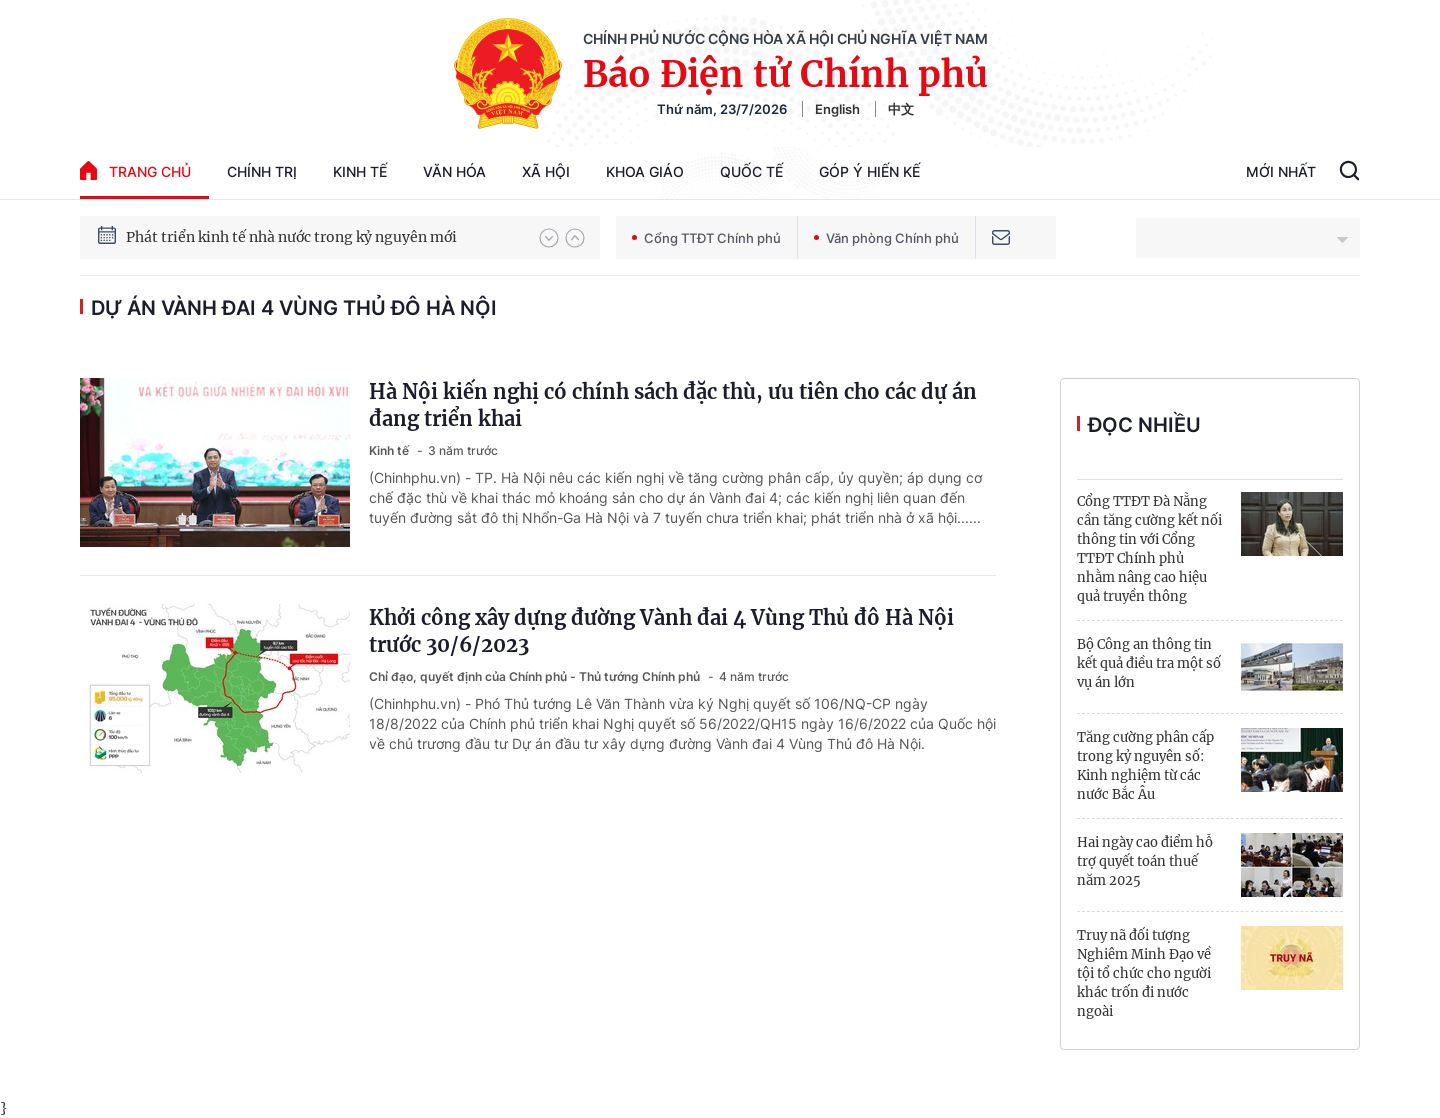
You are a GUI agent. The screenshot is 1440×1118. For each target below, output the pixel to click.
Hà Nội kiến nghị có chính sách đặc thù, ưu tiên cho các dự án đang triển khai (673, 405)
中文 (901, 109)
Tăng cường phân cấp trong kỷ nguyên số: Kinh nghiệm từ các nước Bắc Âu (1145, 766)
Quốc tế (751, 171)
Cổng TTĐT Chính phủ (706, 238)
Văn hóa (454, 171)
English (837, 109)
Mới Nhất (1281, 171)
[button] (549, 238)
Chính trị (262, 171)
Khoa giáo (645, 171)
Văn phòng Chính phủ (886, 238)
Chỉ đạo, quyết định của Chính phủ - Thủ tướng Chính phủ (536, 676)
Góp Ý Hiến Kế (869, 171)
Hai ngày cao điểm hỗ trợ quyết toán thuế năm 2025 (1145, 861)
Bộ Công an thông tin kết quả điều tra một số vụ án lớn (1149, 663)
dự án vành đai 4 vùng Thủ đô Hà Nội (294, 308)
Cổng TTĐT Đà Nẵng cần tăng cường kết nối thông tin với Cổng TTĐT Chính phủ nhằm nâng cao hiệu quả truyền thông (1149, 549)
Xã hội (546, 171)
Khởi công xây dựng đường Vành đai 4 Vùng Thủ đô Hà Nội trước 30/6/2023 (661, 631)
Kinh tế (360, 171)
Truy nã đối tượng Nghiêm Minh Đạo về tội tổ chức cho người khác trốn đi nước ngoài (1144, 973)
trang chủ (135, 170)
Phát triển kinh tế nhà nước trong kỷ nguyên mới (291, 237)
